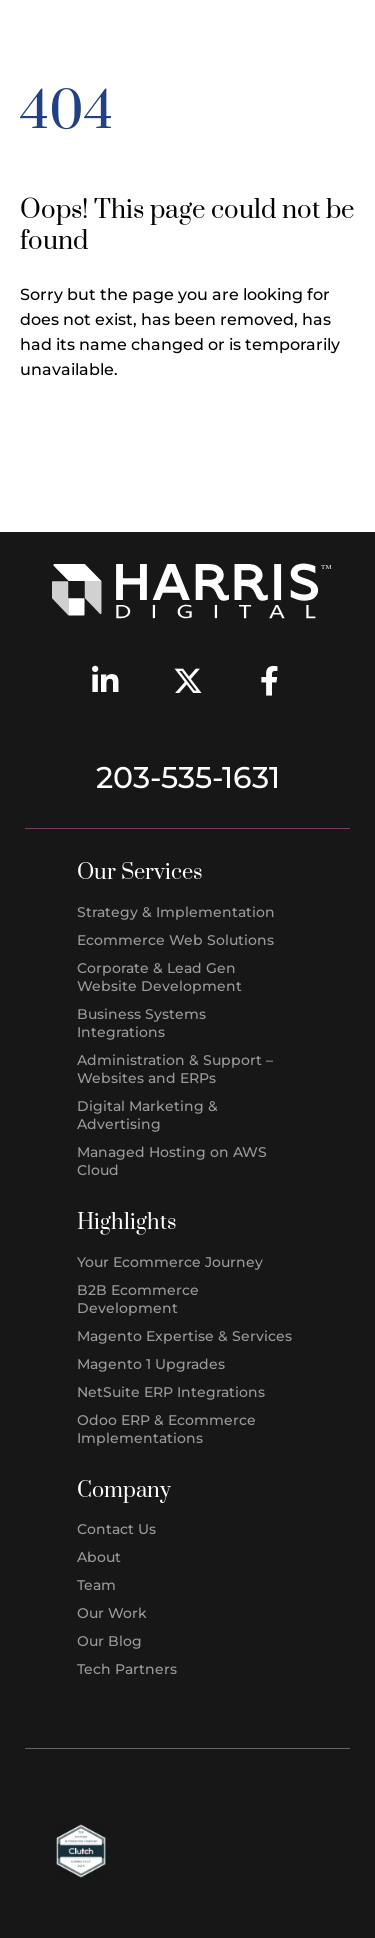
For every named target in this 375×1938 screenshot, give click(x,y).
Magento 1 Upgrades (151, 1364)
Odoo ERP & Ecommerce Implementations (166, 1429)
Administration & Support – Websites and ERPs (175, 1069)
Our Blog (109, 1641)
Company (124, 1490)
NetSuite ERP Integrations (171, 1392)
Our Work (112, 1613)
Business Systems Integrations (141, 1023)
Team (96, 1585)
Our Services (140, 872)
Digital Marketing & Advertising (147, 1115)
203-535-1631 (188, 777)
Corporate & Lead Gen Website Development (159, 977)
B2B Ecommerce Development (138, 1299)
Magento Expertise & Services (184, 1336)
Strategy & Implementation (176, 912)
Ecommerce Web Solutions (175, 940)
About (99, 1557)
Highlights (127, 1222)
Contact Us (116, 1529)
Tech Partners (127, 1669)
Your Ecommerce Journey (170, 1262)
